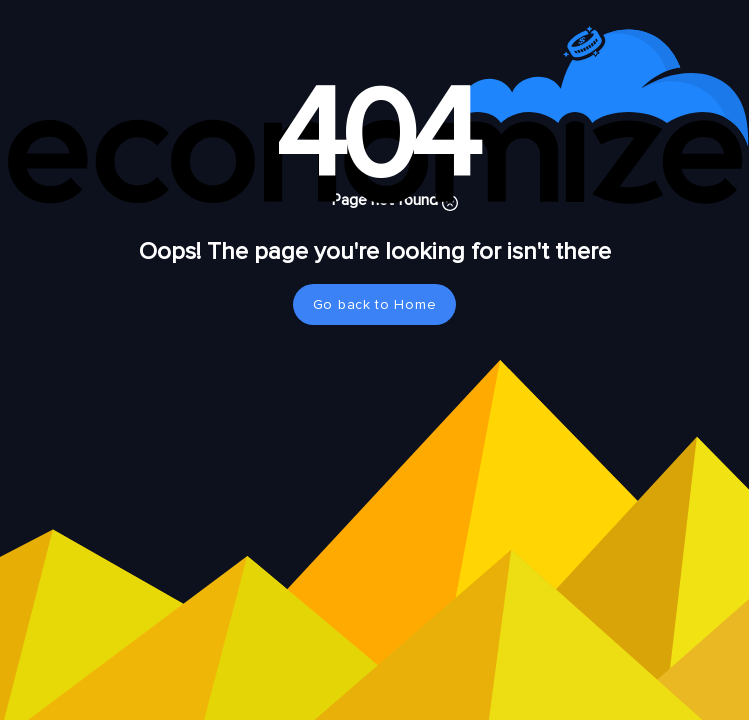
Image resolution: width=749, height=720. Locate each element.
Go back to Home (375, 304)
